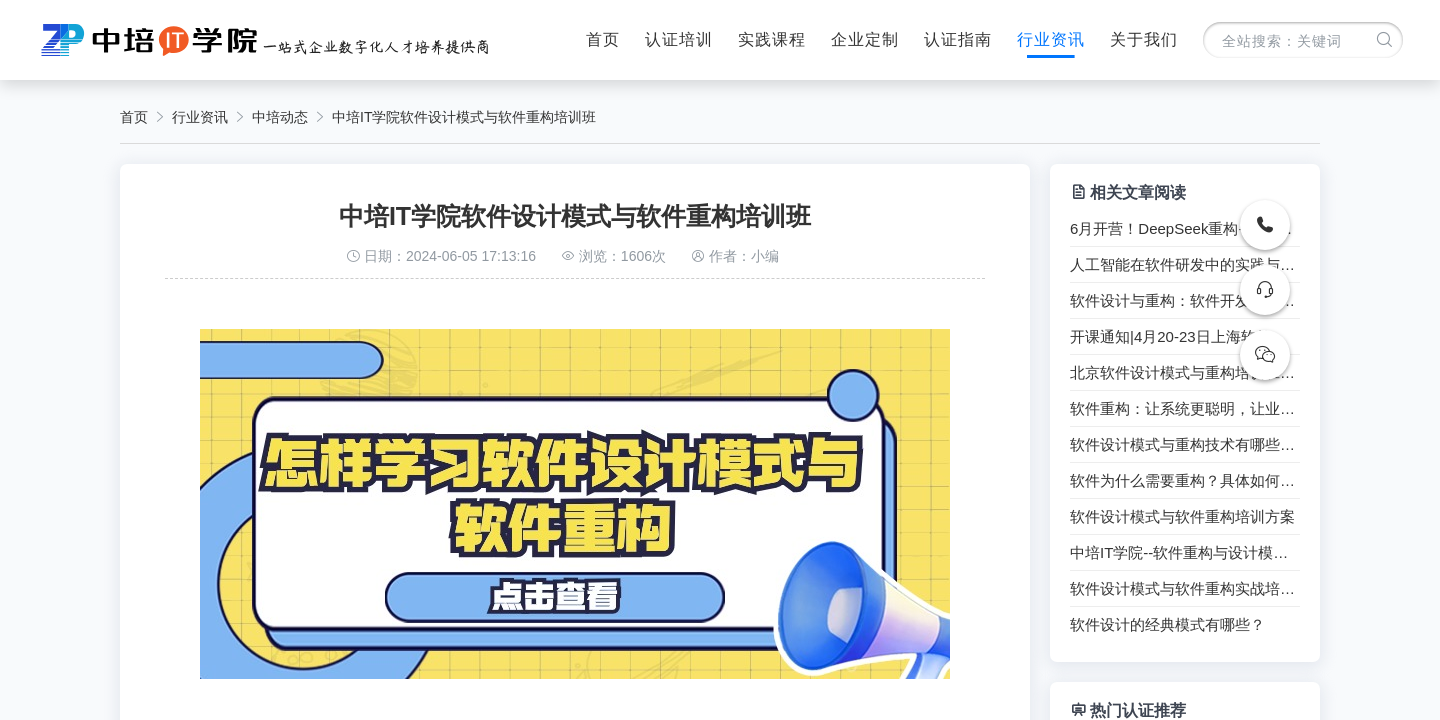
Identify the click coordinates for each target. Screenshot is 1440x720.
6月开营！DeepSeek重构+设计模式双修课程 (1185, 229)
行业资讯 (1051, 39)
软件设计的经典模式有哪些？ (1167, 625)
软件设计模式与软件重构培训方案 (1182, 517)
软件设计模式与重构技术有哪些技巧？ (1185, 445)
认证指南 (958, 39)
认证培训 (679, 39)
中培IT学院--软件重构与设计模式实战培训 (1185, 553)
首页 (603, 39)
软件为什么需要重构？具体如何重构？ (1185, 481)
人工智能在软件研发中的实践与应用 (1185, 265)
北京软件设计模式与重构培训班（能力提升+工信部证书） (1185, 373)
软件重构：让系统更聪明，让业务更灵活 (1185, 409)
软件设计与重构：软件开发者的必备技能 (1185, 301)
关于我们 (1144, 39)
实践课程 (772, 39)
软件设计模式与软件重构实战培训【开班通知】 (1185, 589)
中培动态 (280, 117)
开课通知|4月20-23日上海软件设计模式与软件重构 (1185, 337)
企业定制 (865, 39)
